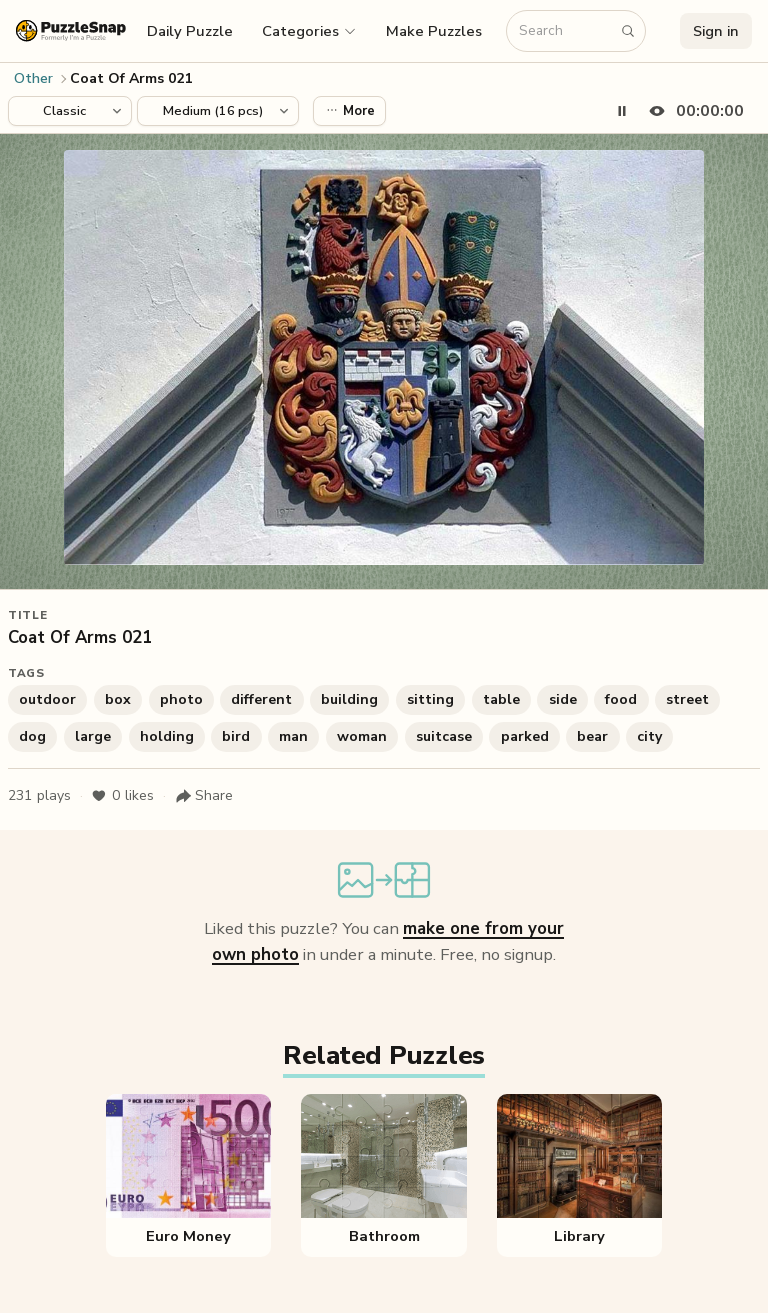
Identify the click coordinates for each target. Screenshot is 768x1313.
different (261, 699)
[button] (310, 31)
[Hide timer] (692, 111)
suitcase (444, 736)
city (649, 736)
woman (362, 736)
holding (167, 736)
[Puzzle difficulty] (218, 111)
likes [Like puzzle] (122, 796)
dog (32, 736)
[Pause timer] (622, 111)
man (293, 736)
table (501, 699)
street (687, 699)
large (93, 736)
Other (33, 78)
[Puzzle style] (70, 111)
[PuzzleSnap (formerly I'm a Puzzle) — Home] (71, 30)
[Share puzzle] (204, 796)
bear (592, 736)
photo (181, 699)
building (349, 699)
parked (525, 736)
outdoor (47, 699)
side (563, 699)
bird (236, 736)
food (621, 699)
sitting (430, 699)
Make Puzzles (434, 31)
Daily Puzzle (190, 31)
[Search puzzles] (566, 31)
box (118, 699)
